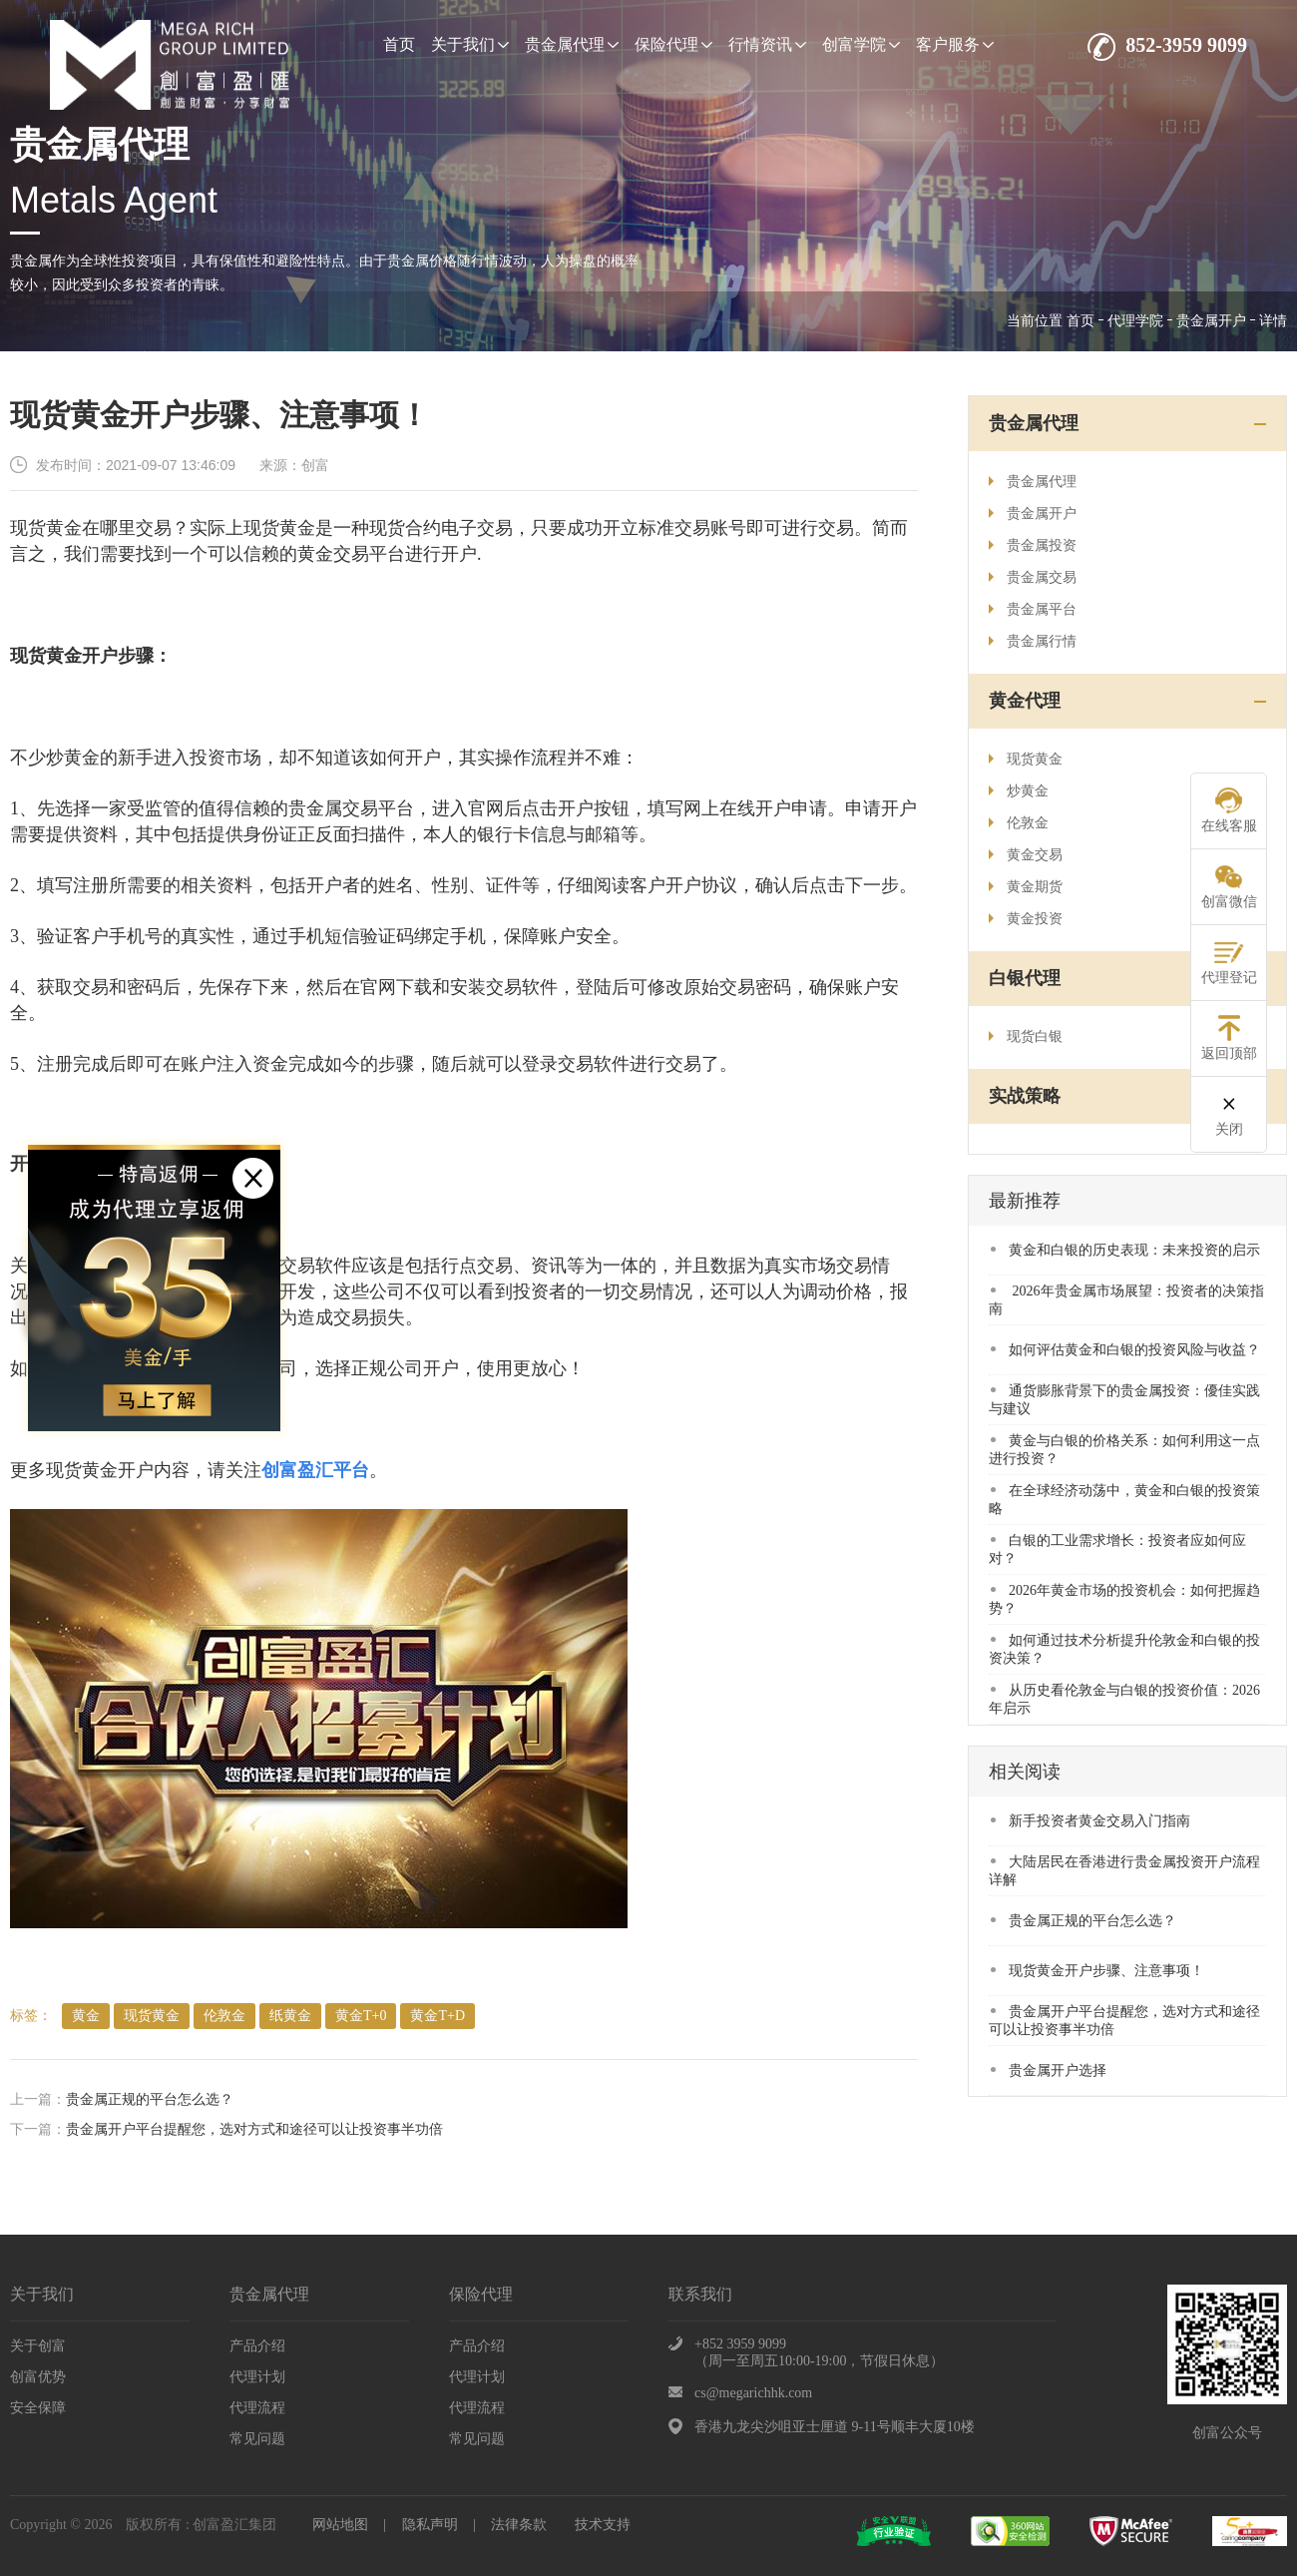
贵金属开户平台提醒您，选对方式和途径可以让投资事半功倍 (254, 2129)
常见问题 (257, 2438)
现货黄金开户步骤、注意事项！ (1097, 1970)
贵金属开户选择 (1048, 2070)
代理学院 (1135, 320)
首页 (399, 44)
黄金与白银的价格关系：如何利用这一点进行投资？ (1124, 1449)
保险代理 (673, 44)
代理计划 (257, 2376)
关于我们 (470, 44)
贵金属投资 (1033, 545)
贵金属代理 (572, 44)
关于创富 (38, 2345)
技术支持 (603, 2524)
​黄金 (86, 2015)
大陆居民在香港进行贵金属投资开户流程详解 (1124, 1870)
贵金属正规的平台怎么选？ (149, 2099)
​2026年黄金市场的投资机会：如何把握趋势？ (1124, 1599)
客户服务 (955, 44)
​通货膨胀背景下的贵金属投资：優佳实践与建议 (1124, 1399)
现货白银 (1026, 1036)
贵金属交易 (1033, 577)
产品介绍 (257, 2345)
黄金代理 (1025, 701)
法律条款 (519, 2524)
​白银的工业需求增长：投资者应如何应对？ (1117, 1549)
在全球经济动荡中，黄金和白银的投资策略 (1124, 1499)
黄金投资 (1026, 918)
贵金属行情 (1033, 641)
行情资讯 (767, 44)
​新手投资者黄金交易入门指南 (1090, 1820)
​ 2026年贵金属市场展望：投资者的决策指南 (1126, 1300)
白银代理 (1025, 978)
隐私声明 (430, 2524)
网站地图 (340, 2524)
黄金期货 (1026, 886)
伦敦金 (224, 2015)
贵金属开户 (1211, 320)
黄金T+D (437, 2015)
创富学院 (861, 44)
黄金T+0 (360, 2015)
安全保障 (38, 2407)
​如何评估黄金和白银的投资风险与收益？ (1125, 1349)
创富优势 (38, 2376)
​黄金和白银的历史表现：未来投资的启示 (1125, 1250)
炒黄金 (1019, 790)
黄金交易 (1026, 854)
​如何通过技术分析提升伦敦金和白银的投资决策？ (1124, 1649)
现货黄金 (152, 2015)
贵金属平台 (1033, 609)
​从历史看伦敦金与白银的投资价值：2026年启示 (1124, 1699)
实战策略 (1025, 1096)
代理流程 (257, 2407)
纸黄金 (290, 2015)
